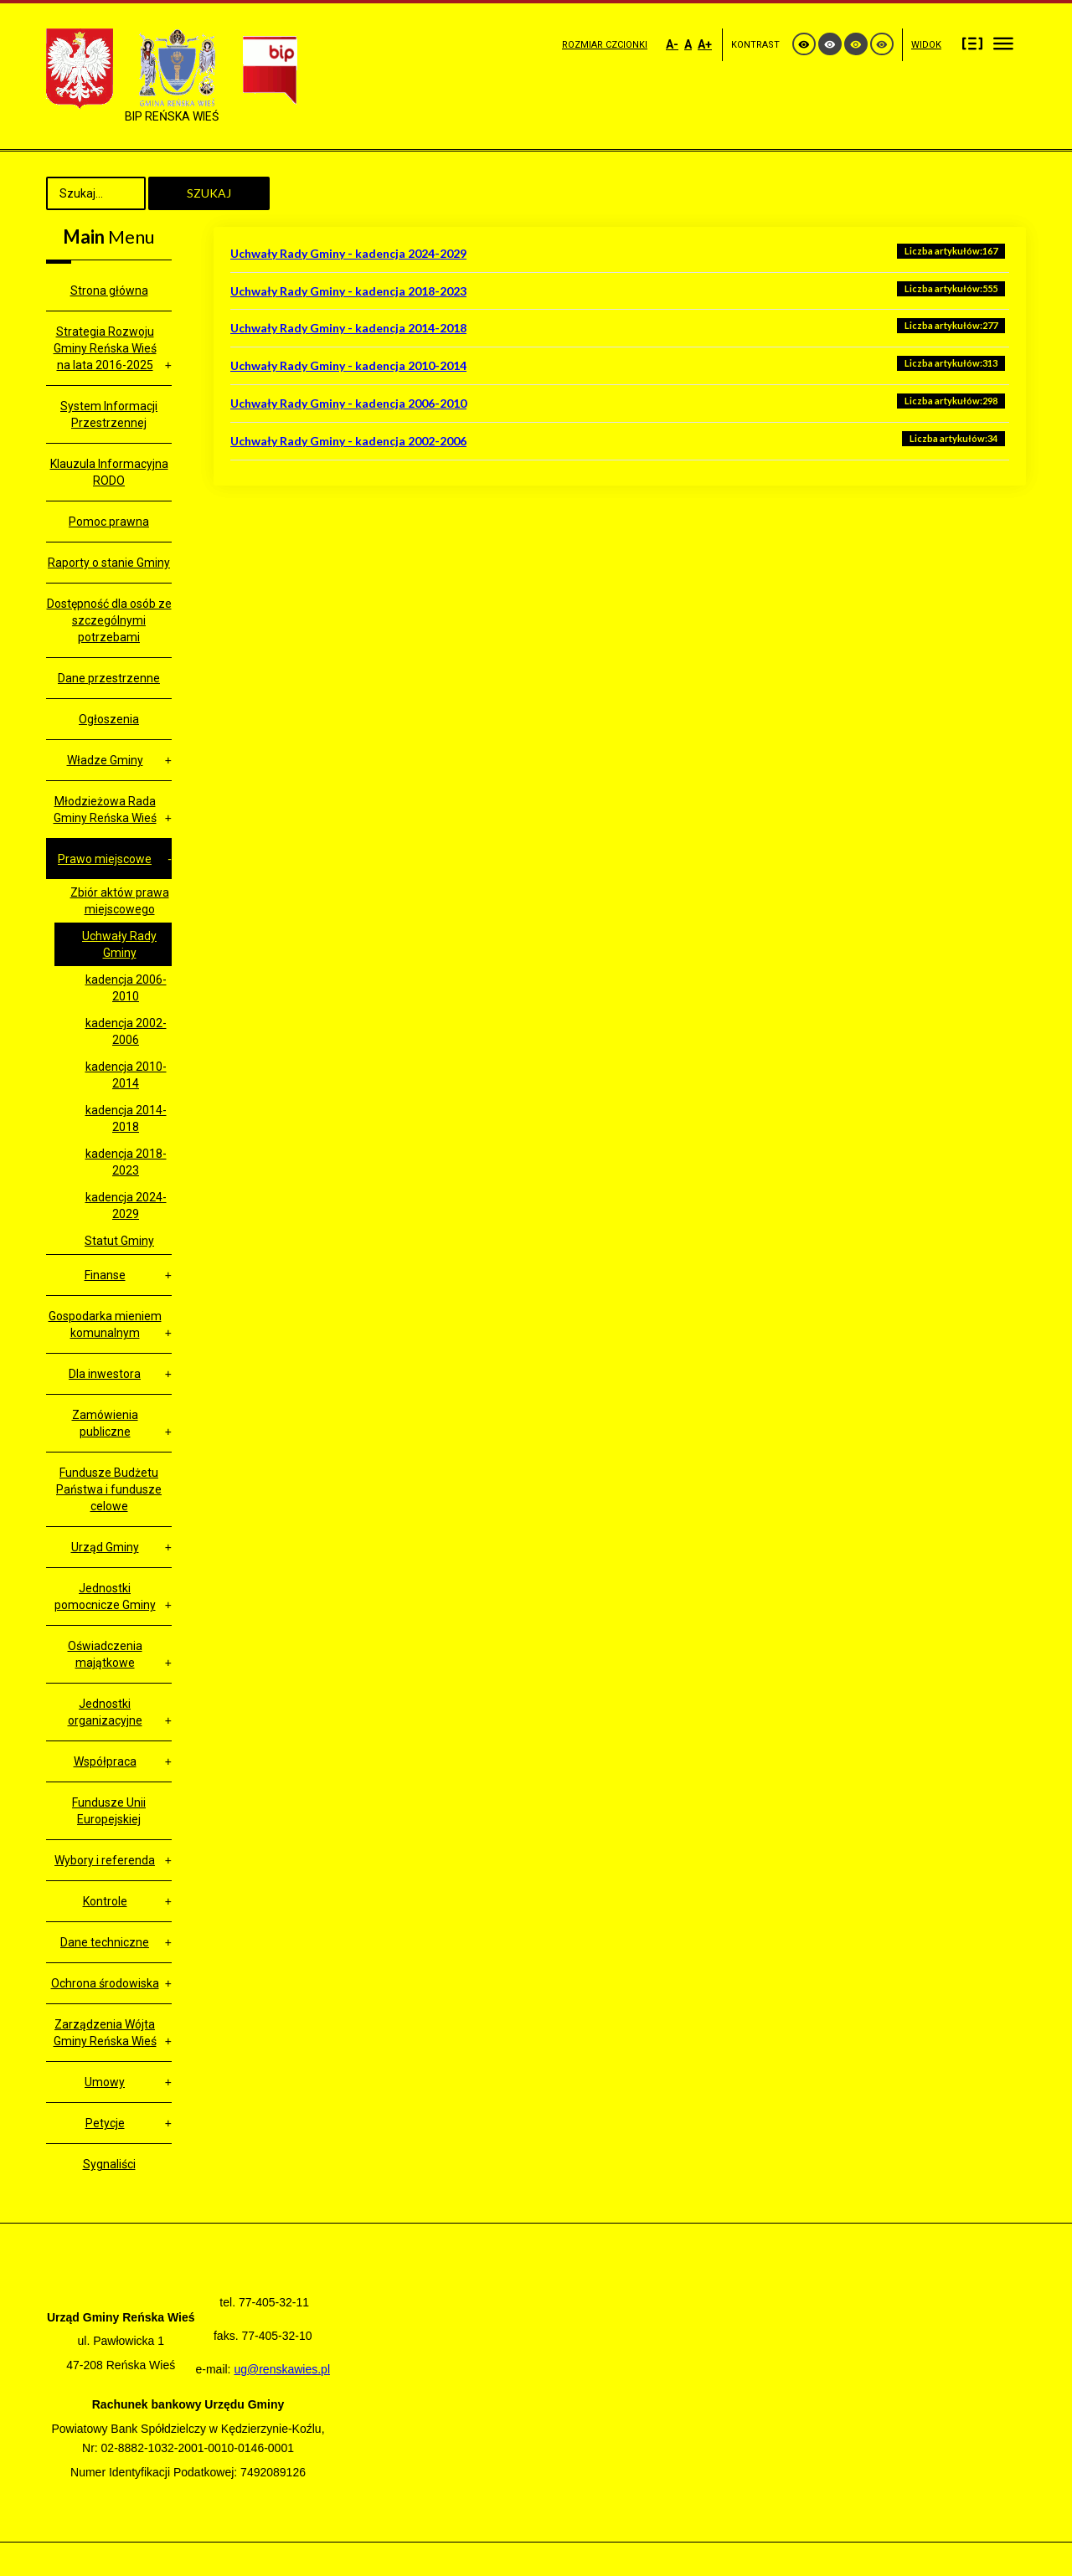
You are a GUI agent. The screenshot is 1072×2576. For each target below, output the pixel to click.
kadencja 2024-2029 (126, 1205)
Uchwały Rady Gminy (119, 944)
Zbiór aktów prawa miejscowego (119, 901)
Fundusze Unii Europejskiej (109, 1811)
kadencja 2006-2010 (126, 988)
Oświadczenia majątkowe (105, 1654)
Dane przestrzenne (109, 678)
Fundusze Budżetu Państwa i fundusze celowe (109, 1489)
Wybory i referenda (104, 1860)
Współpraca (105, 1761)
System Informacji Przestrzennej (108, 414)
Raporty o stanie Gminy (109, 562)
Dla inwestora (105, 1374)
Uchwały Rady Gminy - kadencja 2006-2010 (348, 403)
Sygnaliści (109, 2164)
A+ (705, 44)
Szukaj (209, 193)
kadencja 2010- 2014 (126, 1075)
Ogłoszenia (109, 719)
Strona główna (109, 290)
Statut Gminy (119, 1240)
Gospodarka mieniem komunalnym (105, 1324)
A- (672, 44)
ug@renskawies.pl (282, 2369)
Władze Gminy (105, 760)
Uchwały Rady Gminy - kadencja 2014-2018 (348, 328)
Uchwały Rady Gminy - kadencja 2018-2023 (348, 291)
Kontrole (105, 1901)
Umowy (105, 2082)
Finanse (105, 1275)
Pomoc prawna (109, 521)
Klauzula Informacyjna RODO (109, 472)
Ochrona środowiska (105, 1983)
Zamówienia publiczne (105, 1423)
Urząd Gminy (105, 1547)
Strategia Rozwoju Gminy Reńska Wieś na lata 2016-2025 (105, 348)
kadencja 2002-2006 (126, 1031)
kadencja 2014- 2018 (126, 1118)
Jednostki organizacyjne (105, 1712)
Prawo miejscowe (105, 859)
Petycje (105, 2123)
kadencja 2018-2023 (126, 1162)
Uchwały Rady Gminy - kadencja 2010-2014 (348, 365)
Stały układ (972, 43)
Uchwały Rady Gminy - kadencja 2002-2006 (348, 441)
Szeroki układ (1003, 43)
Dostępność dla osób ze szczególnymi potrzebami (109, 620)
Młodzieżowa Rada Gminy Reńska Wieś (105, 809)
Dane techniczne (104, 1942)
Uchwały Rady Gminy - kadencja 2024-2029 (348, 253)
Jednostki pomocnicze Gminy (105, 1596)
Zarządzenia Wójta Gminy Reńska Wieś (105, 2033)
